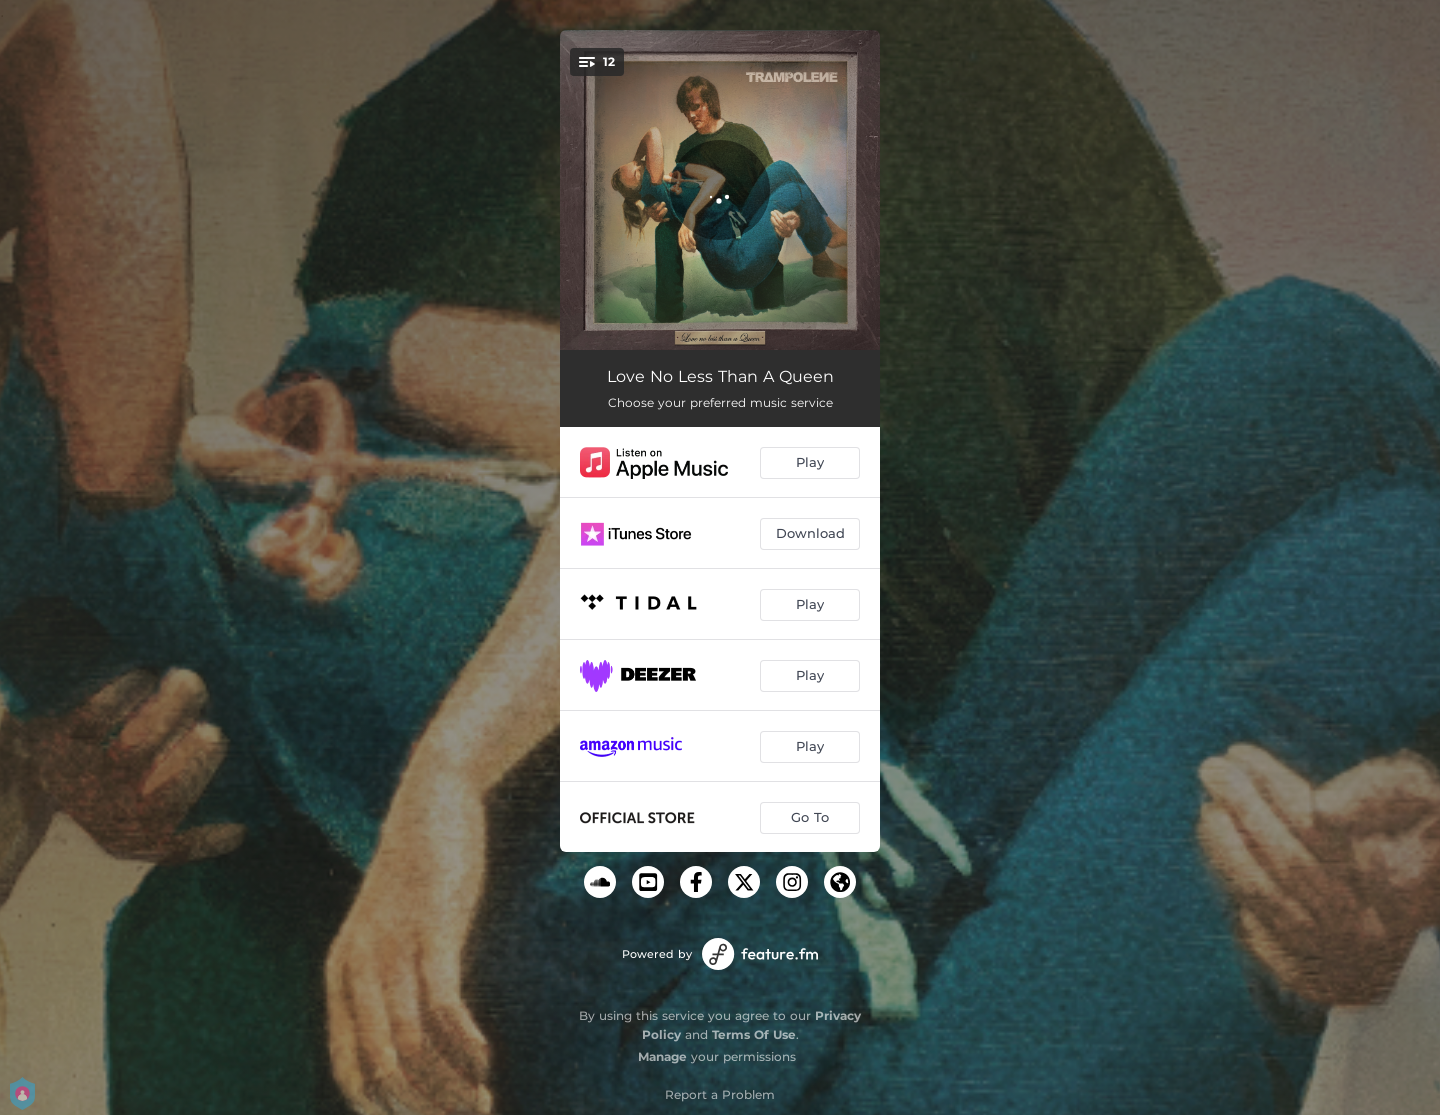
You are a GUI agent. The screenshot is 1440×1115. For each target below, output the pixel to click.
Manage (662, 1056)
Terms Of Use (754, 1034)
